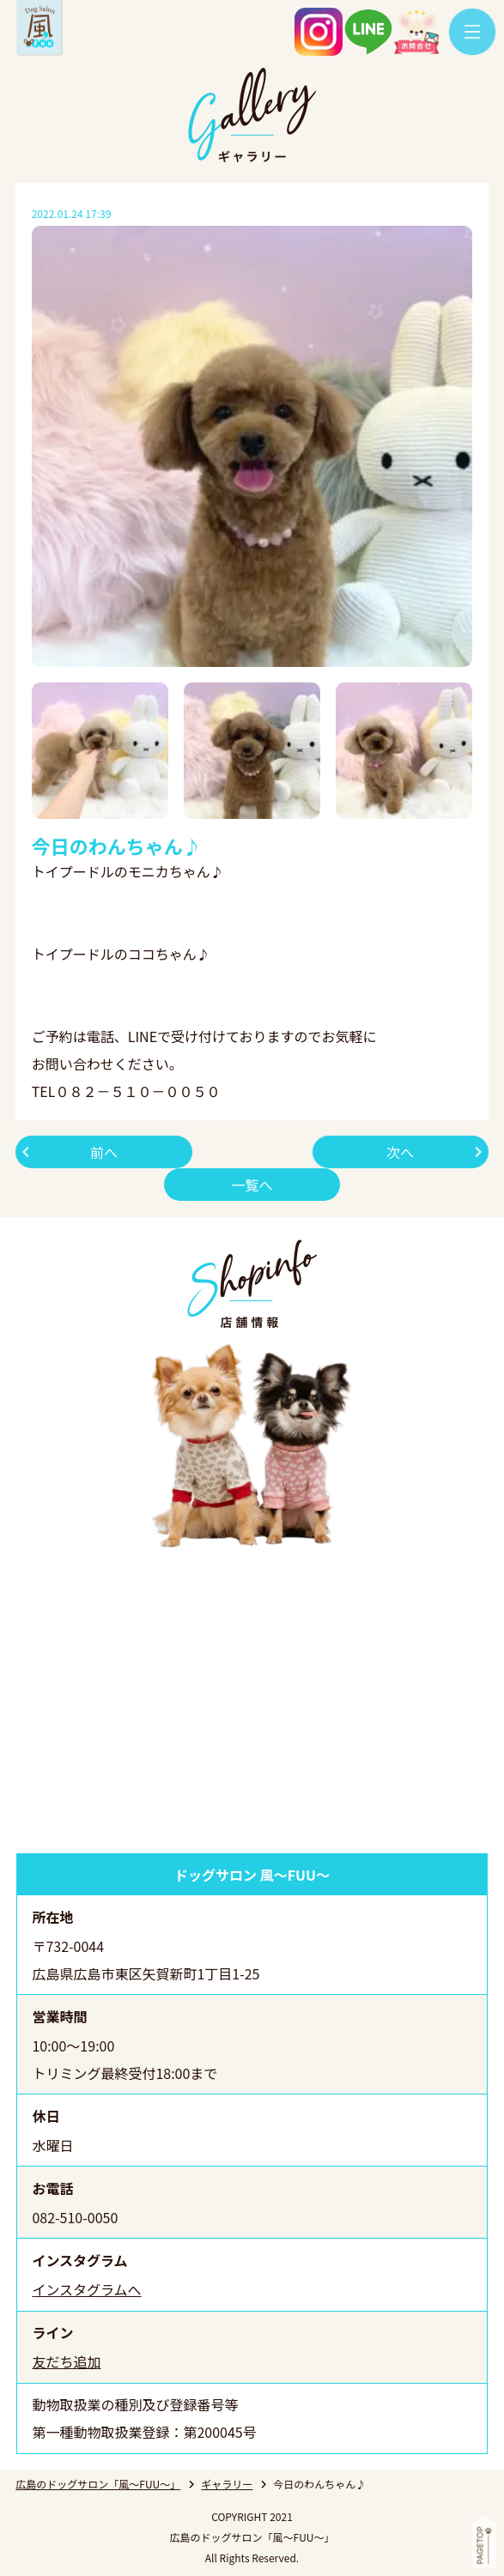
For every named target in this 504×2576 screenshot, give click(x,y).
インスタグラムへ (86, 2289)
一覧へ (251, 1184)
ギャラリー (226, 2483)
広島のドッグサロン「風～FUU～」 (97, 2483)
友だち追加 (66, 2361)
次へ (400, 1152)
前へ (104, 1152)
